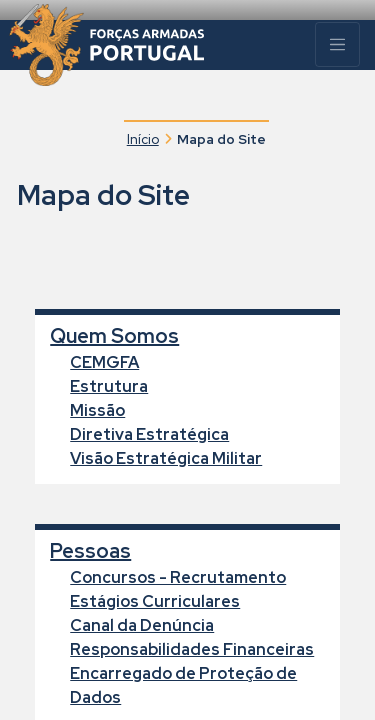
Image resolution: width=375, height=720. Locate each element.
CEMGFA (104, 362)
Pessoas (90, 551)
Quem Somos (114, 336)
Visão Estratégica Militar (166, 458)
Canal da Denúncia (142, 625)
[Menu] (337, 44)
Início (143, 139)
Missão (97, 410)
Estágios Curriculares (155, 601)
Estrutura (109, 386)
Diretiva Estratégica (149, 434)
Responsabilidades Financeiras (192, 649)
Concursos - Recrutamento (178, 577)
